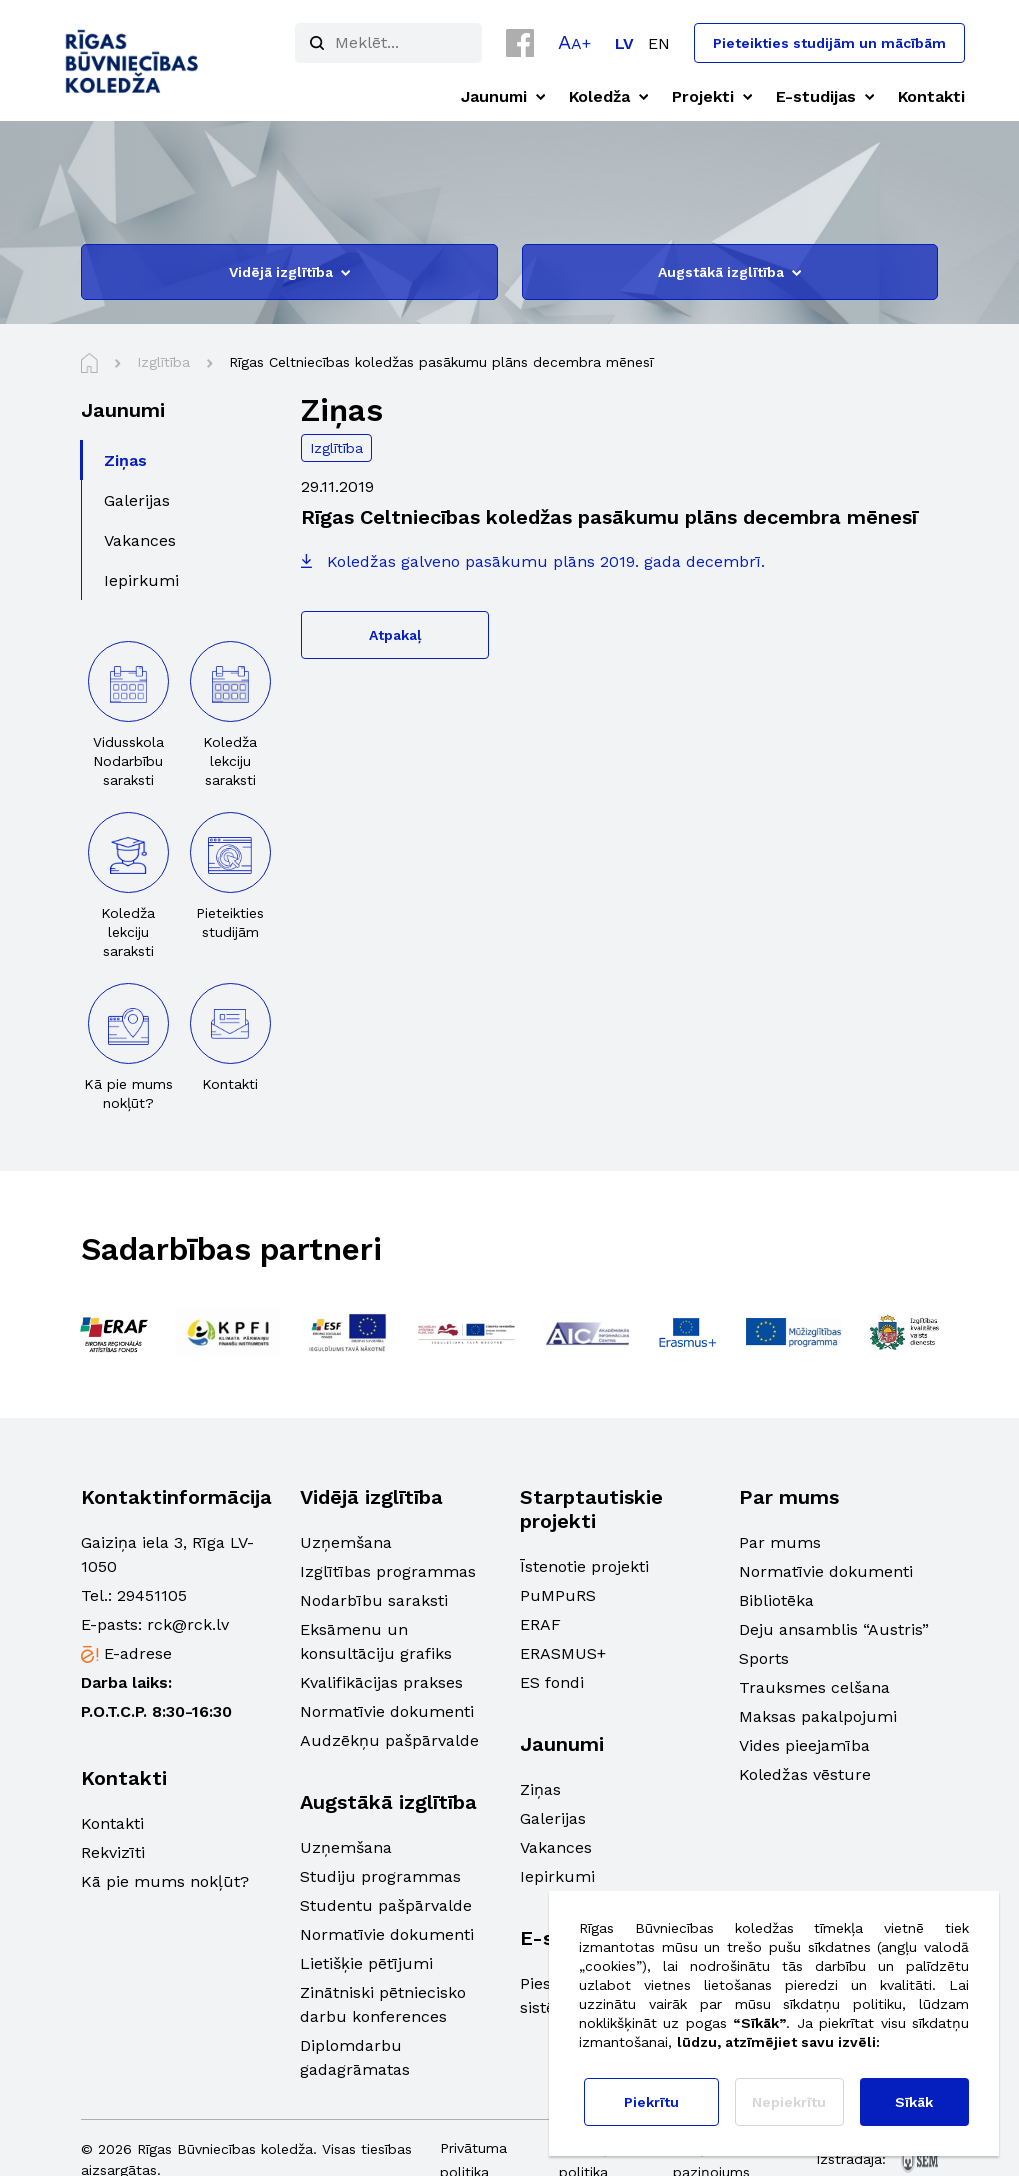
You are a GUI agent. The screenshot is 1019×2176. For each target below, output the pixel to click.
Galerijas (553, 1818)
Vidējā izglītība (289, 272)
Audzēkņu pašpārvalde (389, 1740)
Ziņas (540, 1789)
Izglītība (336, 448)
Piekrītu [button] (651, 2102)
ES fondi (552, 1682)
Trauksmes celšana (814, 1687)
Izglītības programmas (388, 1571)
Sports (764, 1658)
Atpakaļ (395, 635)
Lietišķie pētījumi (366, 1963)
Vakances (556, 1847)
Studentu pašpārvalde (386, 1905)
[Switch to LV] (624, 43)
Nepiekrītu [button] (789, 2102)
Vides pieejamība (804, 1745)
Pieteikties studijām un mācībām (829, 43)
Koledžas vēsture (805, 1774)
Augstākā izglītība (729, 272)
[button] (574, 42)
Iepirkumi (557, 1876)
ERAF (540, 1624)
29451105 (152, 1595)
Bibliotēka (776, 1600)
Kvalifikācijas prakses (381, 1682)
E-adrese (138, 1653)
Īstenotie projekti (584, 1566)
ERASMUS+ (563, 1653)
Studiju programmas (380, 1876)
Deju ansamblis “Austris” (834, 1629)
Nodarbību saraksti (374, 1600)
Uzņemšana (346, 1542)
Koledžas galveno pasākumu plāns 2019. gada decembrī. (546, 561)
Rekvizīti (113, 1852)
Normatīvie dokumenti (387, 1711)
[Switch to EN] (659, 43)
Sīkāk (914, 2102)
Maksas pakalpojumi (818, 1716)
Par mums (780, 1542)
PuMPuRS (558, 1595)
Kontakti (112, 1823)
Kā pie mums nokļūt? (165, 1881)
